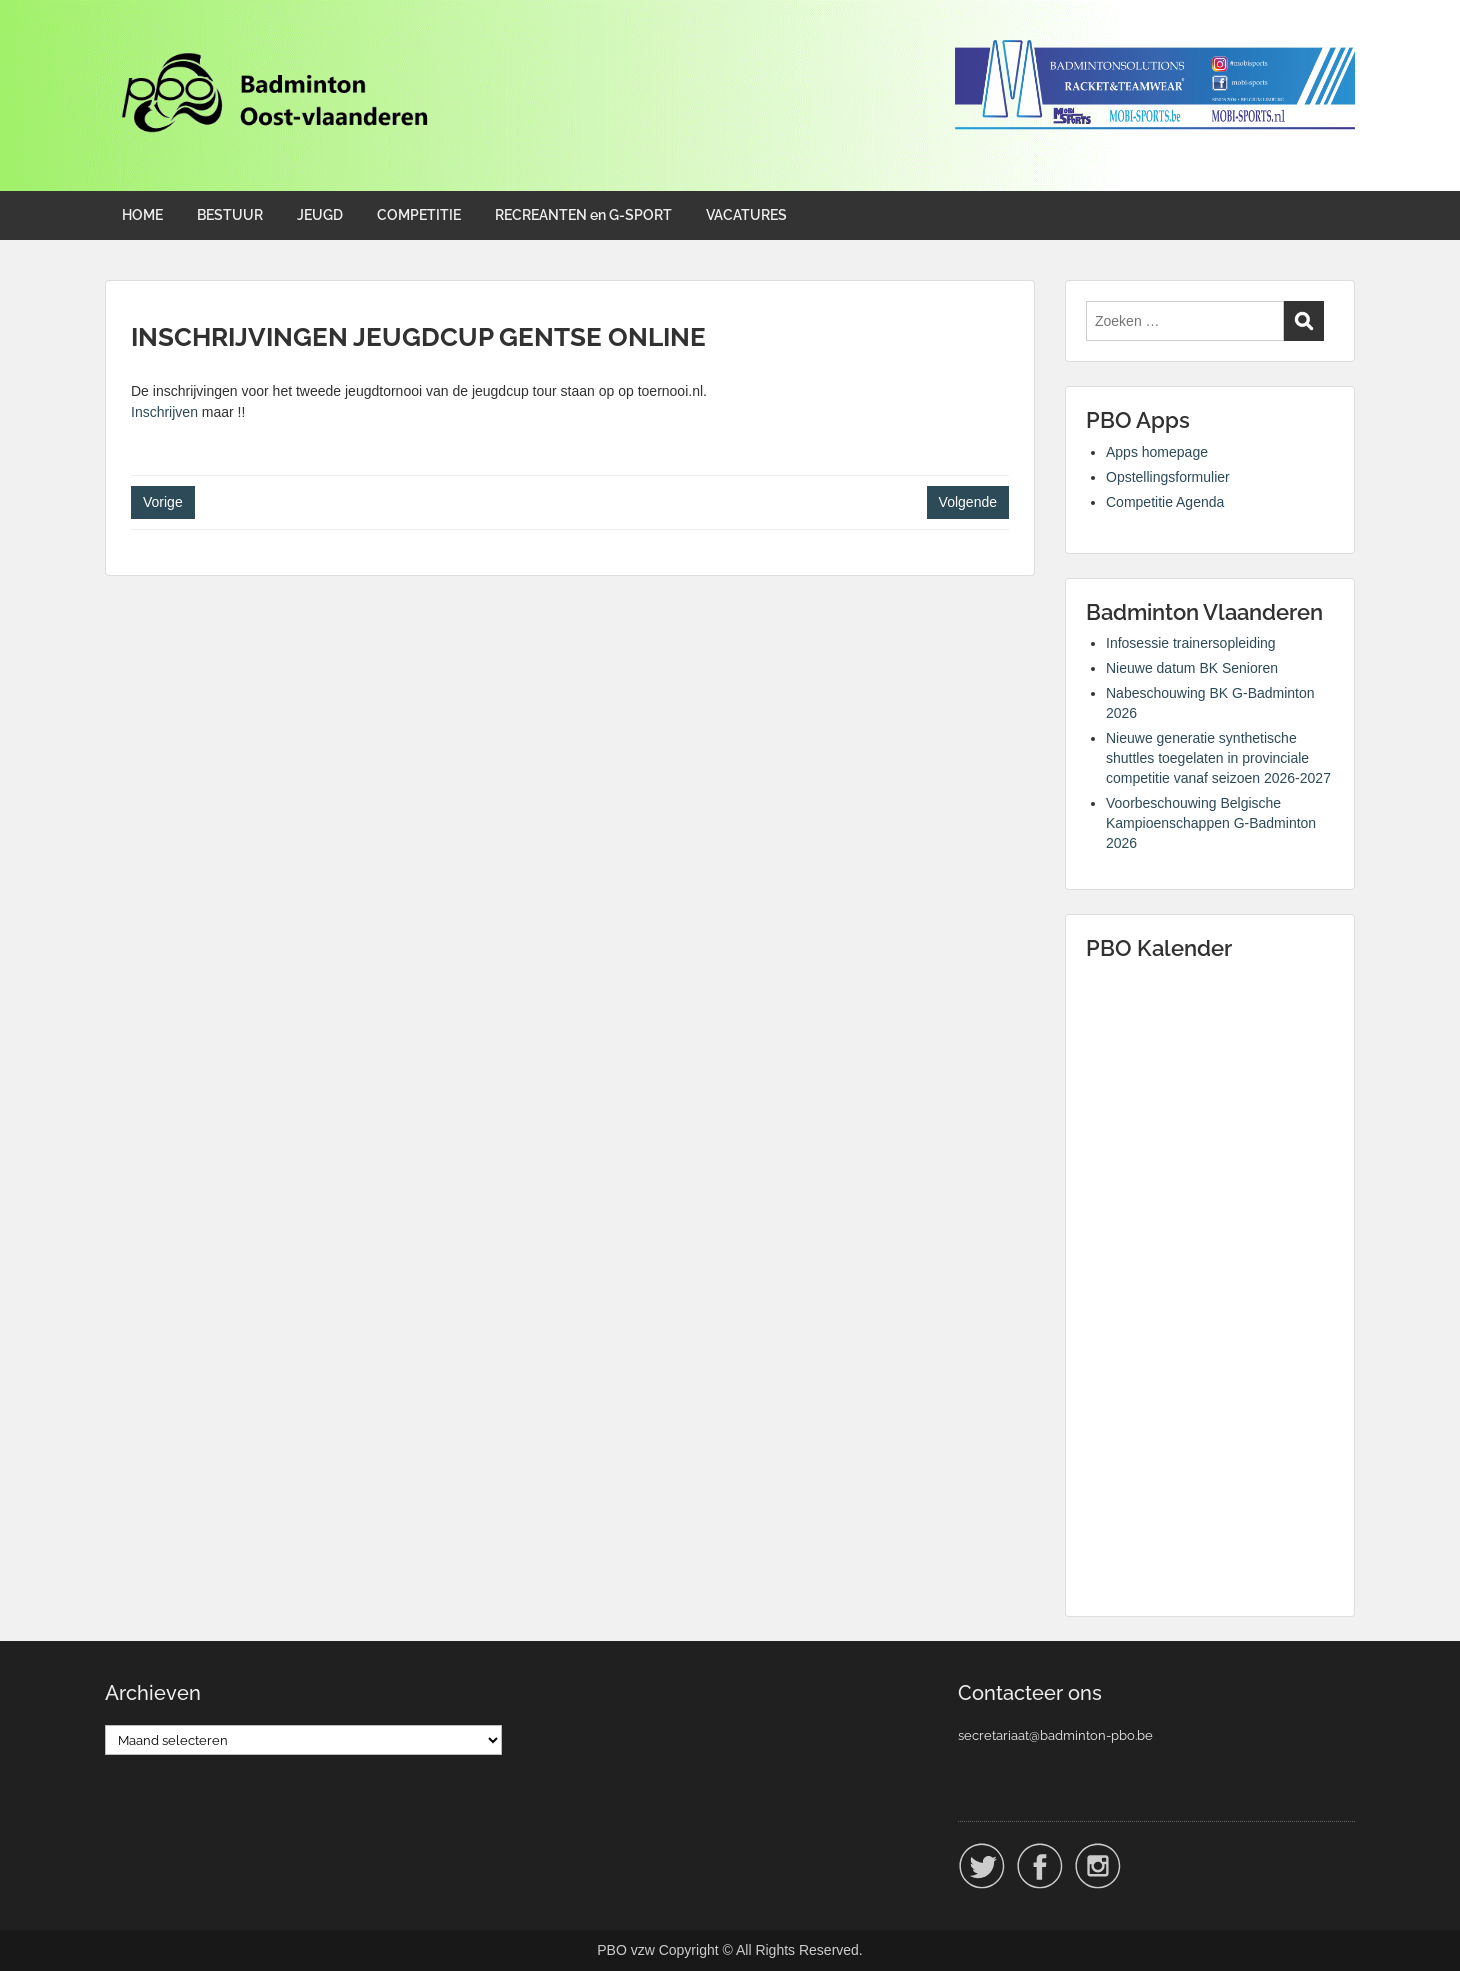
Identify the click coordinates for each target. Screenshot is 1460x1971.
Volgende (968, 502)
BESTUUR (230, 215)
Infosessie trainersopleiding (1191, 643)
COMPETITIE (419, 215)
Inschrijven (164, 412)
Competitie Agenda (1165, 502)
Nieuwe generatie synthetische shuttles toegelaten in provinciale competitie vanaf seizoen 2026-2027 (1218, 758)
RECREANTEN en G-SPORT (583, 215)
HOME (142, 215)
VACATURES (746, 215)
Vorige (163, 502)
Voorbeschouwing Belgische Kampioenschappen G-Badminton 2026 (1211, 823)
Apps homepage (1157, 452)
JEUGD (320, 215)
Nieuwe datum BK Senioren (1192, 668)
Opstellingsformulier (1168, 477)
